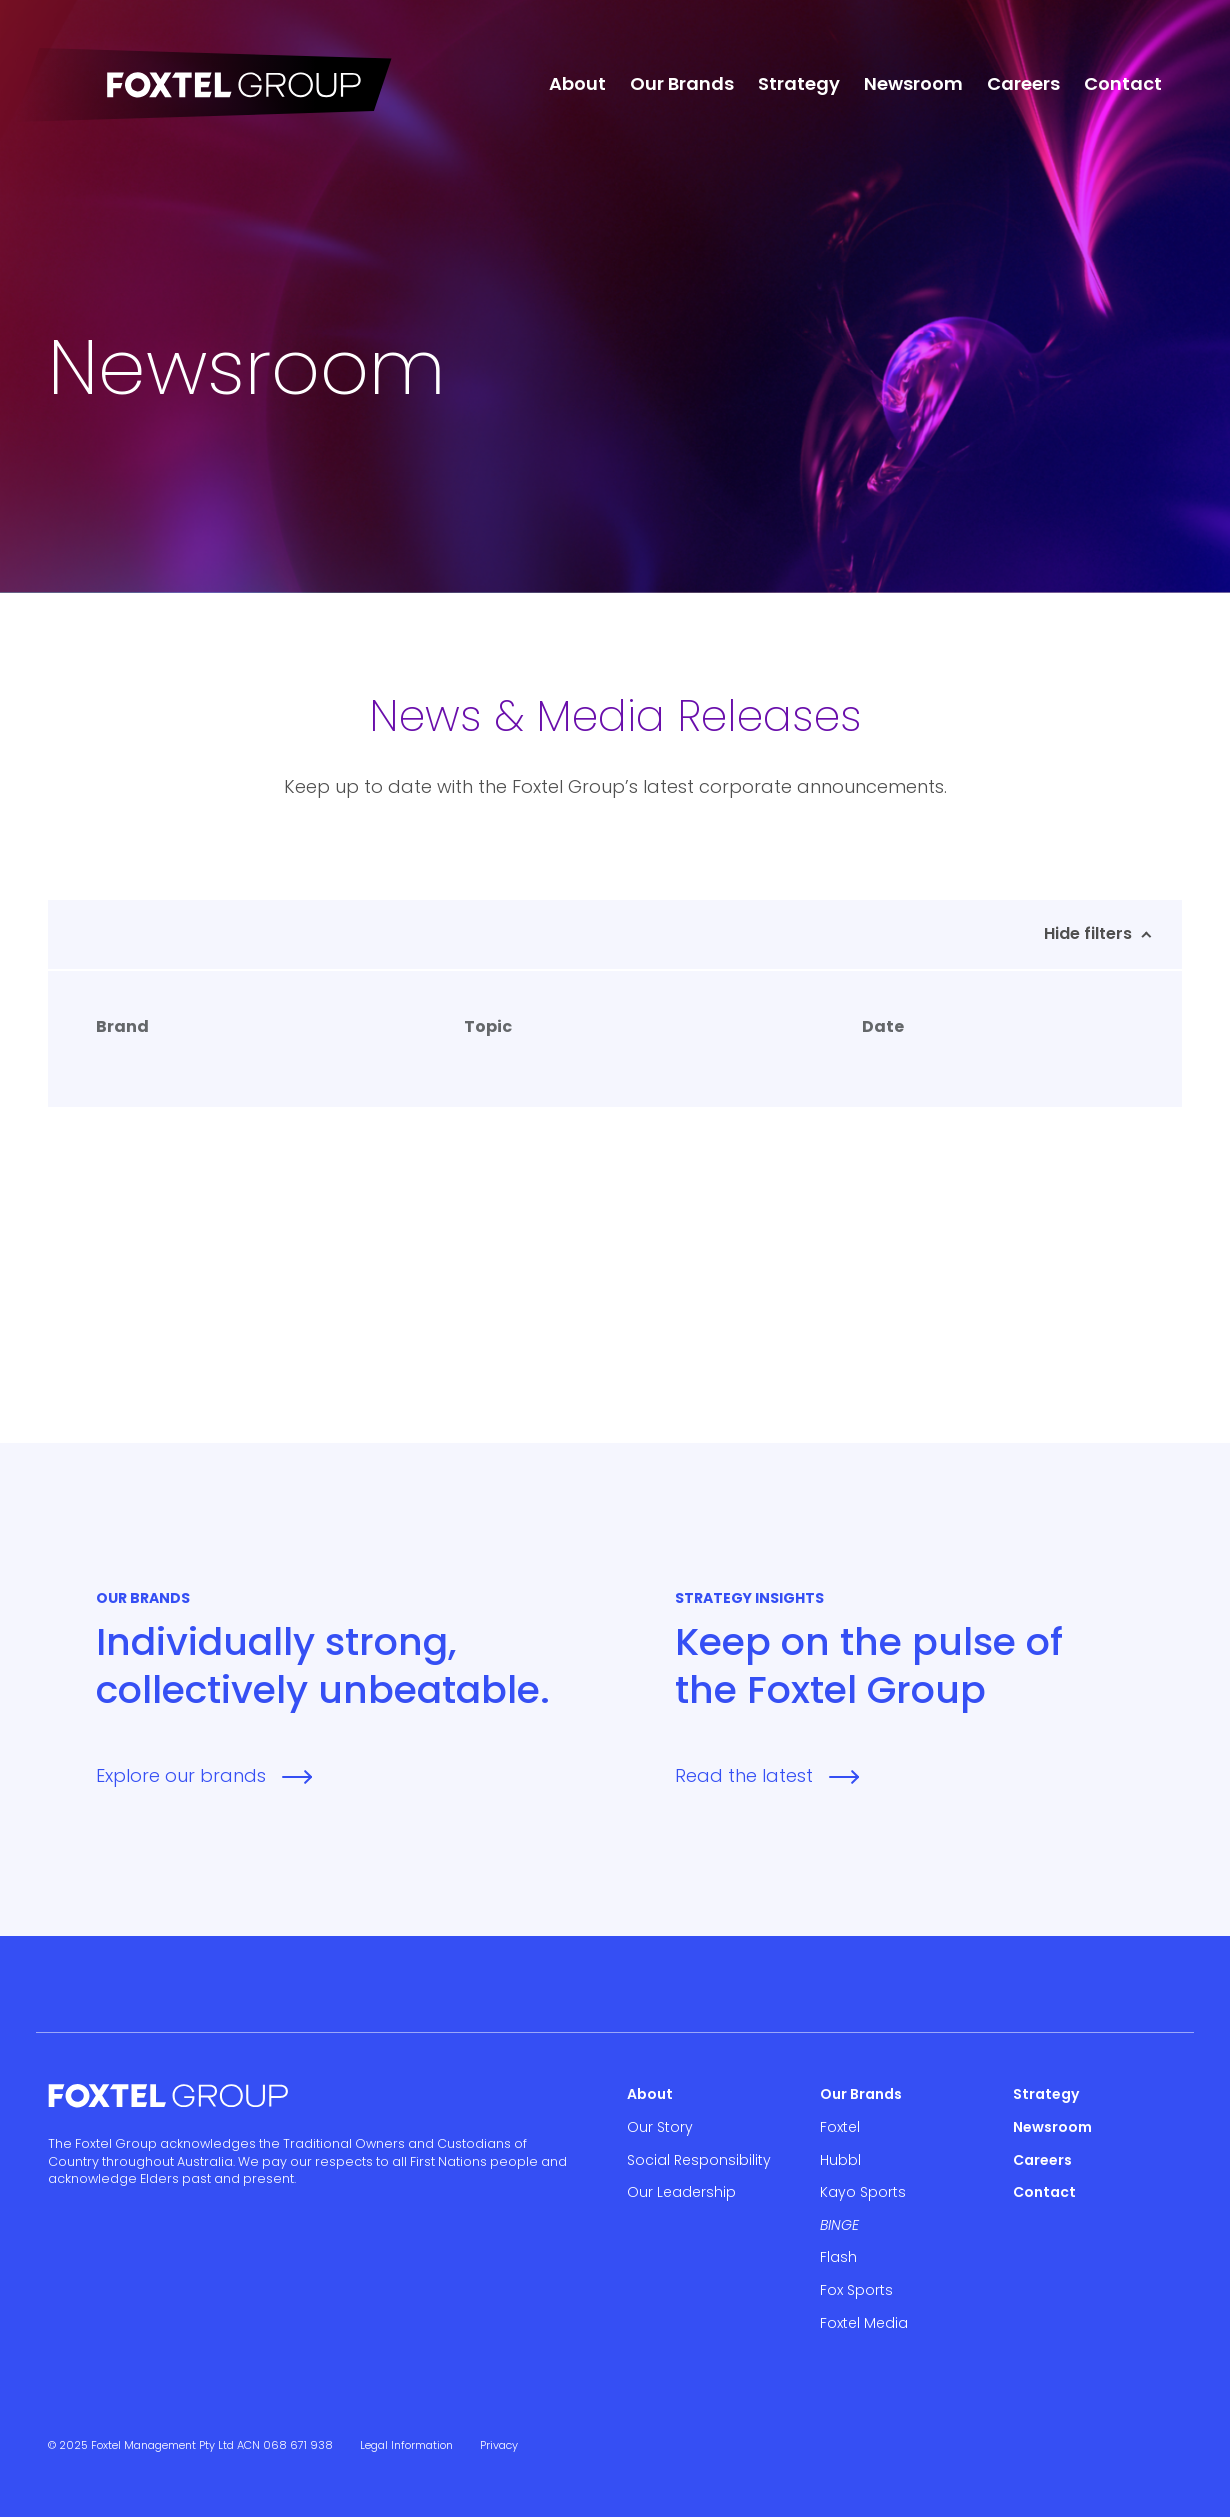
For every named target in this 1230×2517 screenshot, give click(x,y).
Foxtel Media (864, 2323)
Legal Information (406, 2445)
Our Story (660, 2127)
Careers (1023, 83)
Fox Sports (856, 2290)
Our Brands (682, 83)
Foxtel (840, 2127)
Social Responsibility (699, 2160)
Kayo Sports (863, 2192)
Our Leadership (681, 2192)
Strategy (799, 83)
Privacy (499, 2445)
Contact (1123, 83)
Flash (838, 2257)
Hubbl (840, 2160)
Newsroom (913, 83)
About (577, 83)
